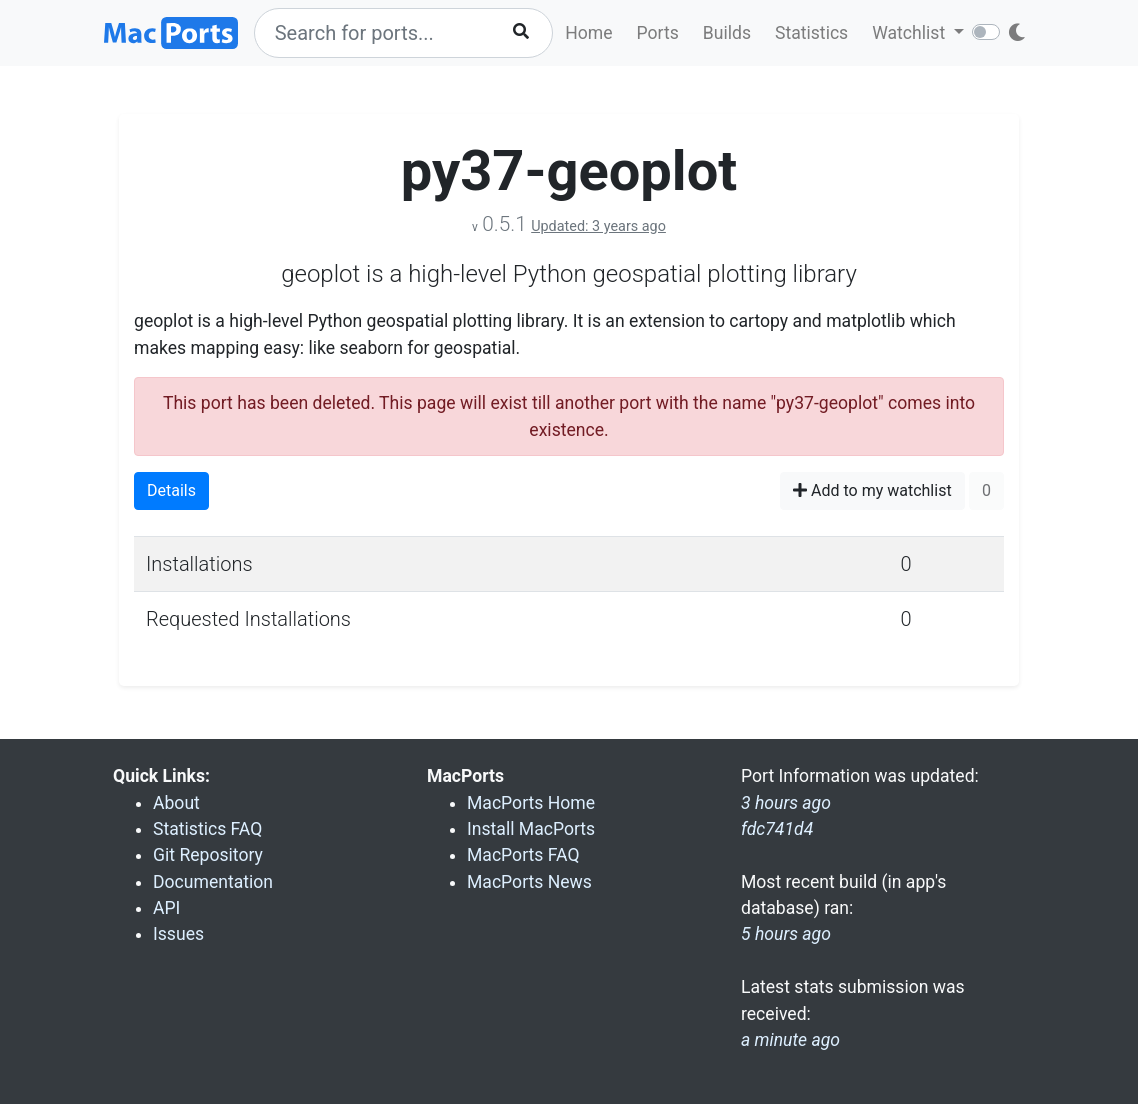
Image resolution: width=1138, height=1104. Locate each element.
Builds (727, 33)
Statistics (811, 33)
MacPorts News (529, 882)
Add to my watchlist (872, 490)
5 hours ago (786, 934)
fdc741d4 (777, 829)
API (166, 908)
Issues (178, 934)
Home (588, 33)
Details (171, 490)
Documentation (213, 882)
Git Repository (208, 855)
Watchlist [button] (910, 33)
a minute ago (790, 1040)
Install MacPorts (531, 829)
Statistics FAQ (207, 829)
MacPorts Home (531, 803)
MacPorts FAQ (523, 855)
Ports (658, 33)
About (176, 803)
